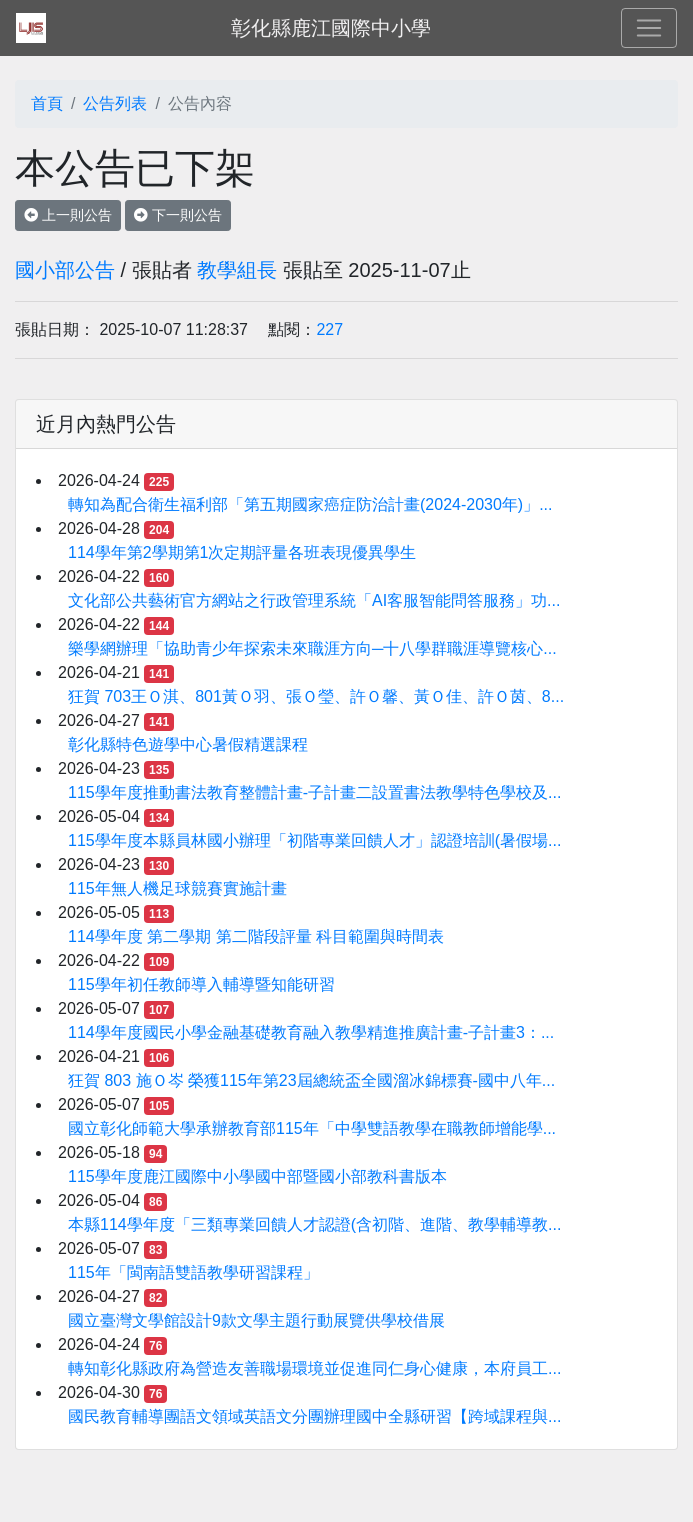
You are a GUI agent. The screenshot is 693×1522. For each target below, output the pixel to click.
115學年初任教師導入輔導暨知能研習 (201, 984)
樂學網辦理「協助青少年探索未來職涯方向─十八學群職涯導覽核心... (312, 648)
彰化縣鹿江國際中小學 (331, 28)
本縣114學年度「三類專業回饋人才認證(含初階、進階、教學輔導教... (314, 1224)
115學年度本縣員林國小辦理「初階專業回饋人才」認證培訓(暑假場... (314, 840)
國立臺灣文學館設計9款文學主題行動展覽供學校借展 (256, 1320)
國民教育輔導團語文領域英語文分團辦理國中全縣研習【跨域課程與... (314, 1416)
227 (329, 329)
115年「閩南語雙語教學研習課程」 (193, 1272)
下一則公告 (178, 215)
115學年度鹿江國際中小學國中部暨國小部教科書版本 (257, 1176)
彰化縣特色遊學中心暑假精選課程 (188, 744)
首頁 (47, 103)
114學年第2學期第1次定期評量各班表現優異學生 (242, 552)
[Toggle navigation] (649, 28)
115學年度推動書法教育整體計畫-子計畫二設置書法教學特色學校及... (314, 792)
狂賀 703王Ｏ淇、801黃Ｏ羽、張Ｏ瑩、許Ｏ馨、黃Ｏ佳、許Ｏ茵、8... (316, 696)
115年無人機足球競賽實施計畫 (177, 888)
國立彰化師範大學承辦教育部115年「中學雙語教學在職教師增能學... (312, 1128)
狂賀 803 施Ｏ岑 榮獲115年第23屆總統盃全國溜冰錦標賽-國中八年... (311, 1080)
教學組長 (237, 270)
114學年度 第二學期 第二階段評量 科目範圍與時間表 (256, 936)
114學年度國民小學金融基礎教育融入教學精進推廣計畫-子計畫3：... (311, 1032)
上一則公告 (68, 215)
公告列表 (115, 103)
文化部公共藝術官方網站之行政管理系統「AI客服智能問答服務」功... (314, 600)
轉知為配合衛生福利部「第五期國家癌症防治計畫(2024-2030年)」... (310, 504)
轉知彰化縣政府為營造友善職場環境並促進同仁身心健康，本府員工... (314, 1368)
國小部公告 (65, 270)
